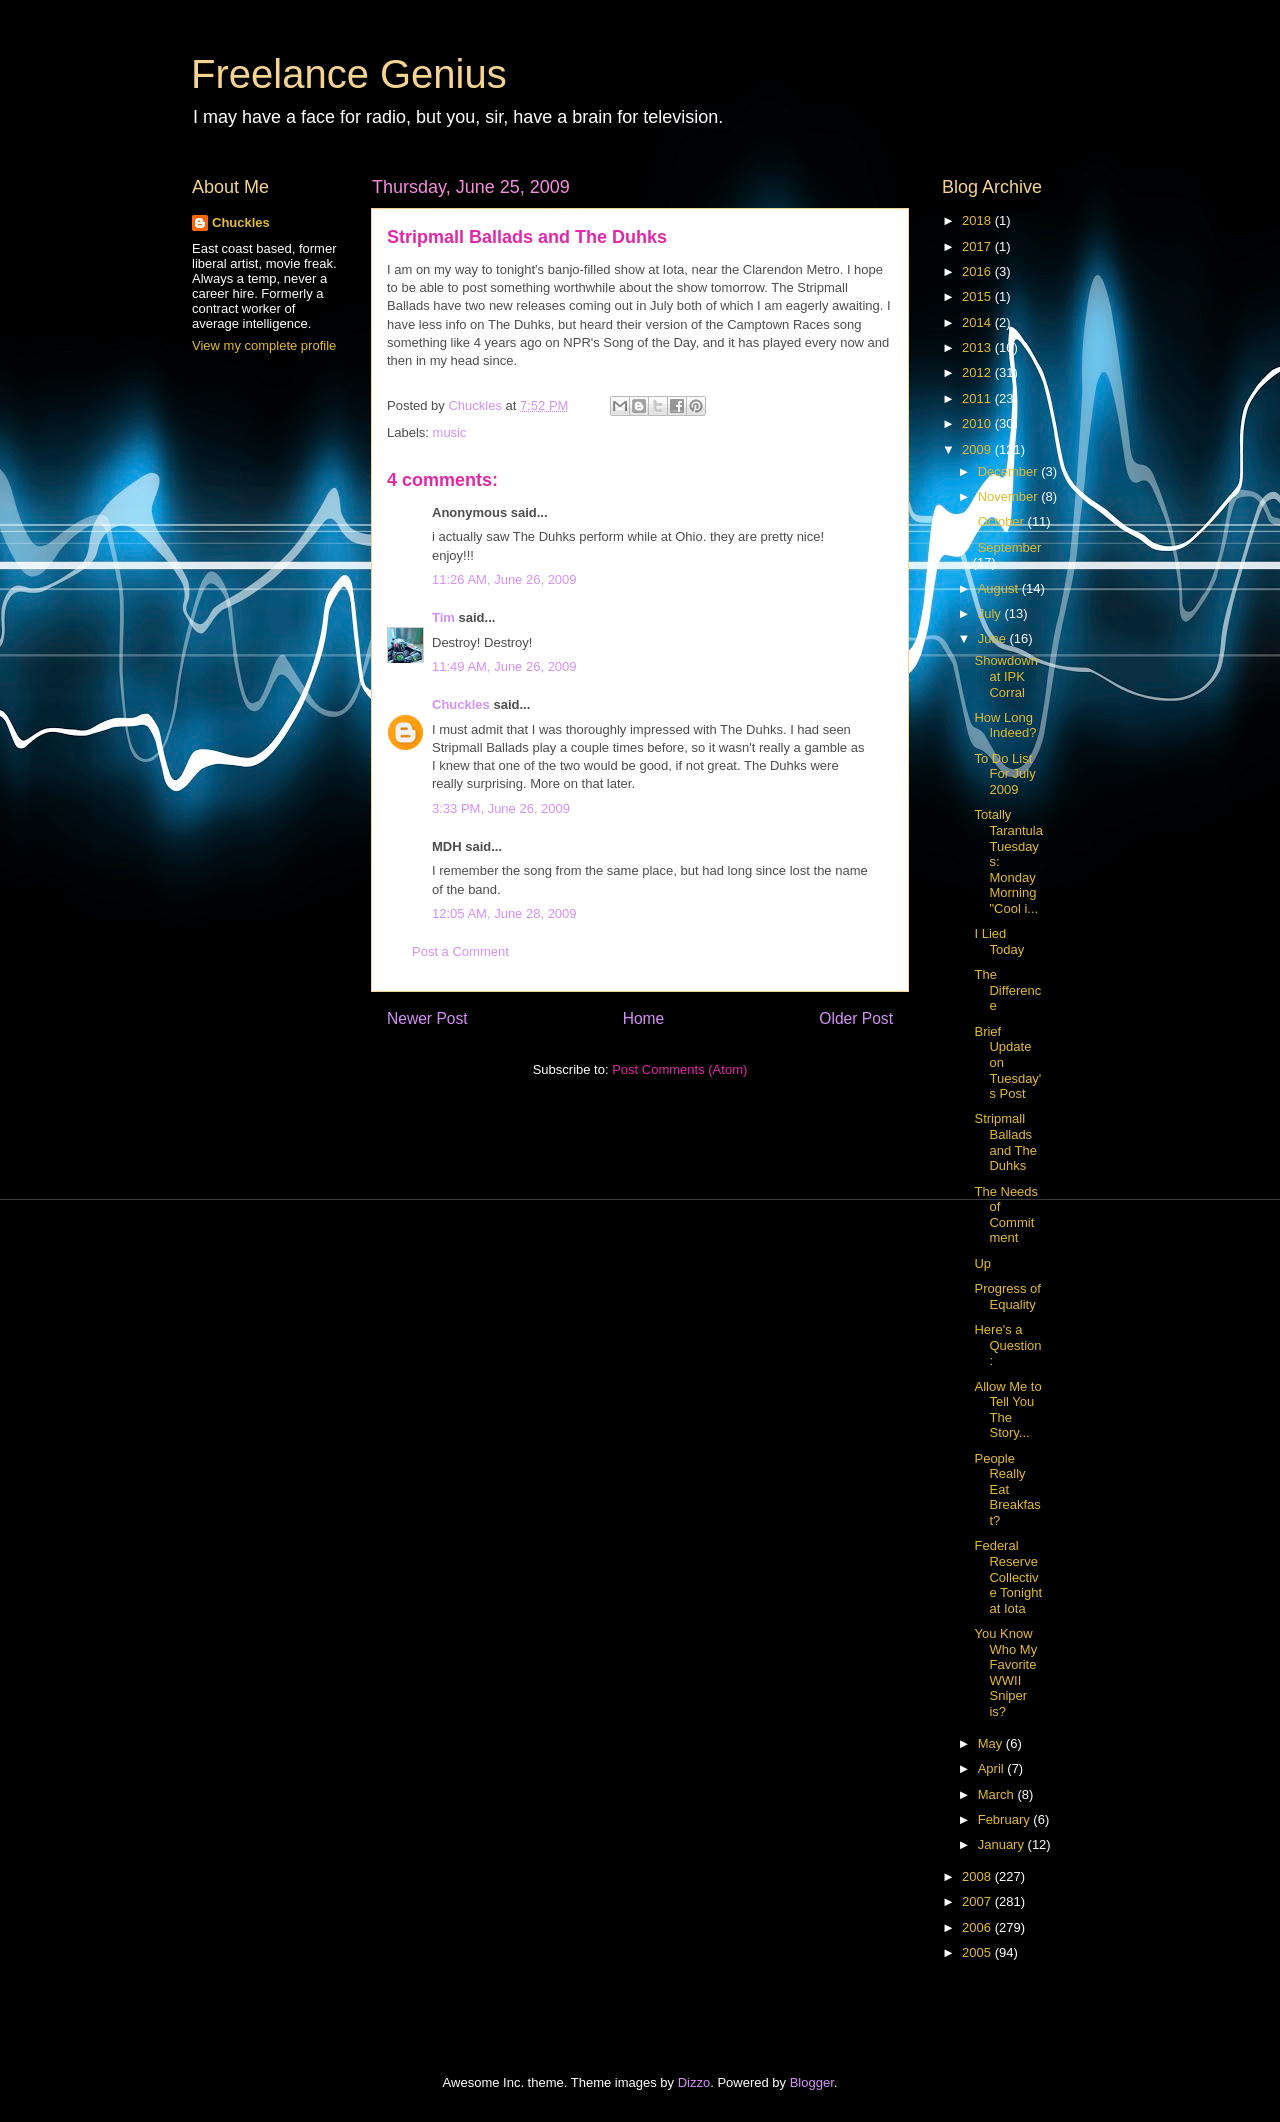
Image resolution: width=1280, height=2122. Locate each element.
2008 (978, 1876)
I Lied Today (999, 941)
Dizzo (694, 2082)
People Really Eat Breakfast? (1007, 1489)
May (992, 1743)
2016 (978, 271)
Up (982, 1263)
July (991, 613)
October (1003, 521)
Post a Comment (460, 951)
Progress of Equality (1007, 1296)
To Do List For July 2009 (1004, 774)
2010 (978, 423)
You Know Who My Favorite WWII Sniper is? (1005, 1672)
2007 (978, 1901)
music (450, 432)
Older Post (856, 1018)
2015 (978, 296)
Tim (443, 617)
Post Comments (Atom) (679, 1069)
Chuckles (461, 704)
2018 (978, 220)
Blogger (812, 2082)
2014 (978, 322)
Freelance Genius (349, 74)
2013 (978, 347)
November (1010, 496)
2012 (978, 372)
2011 (978, 398)
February (1006, 1819)
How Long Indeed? (1005, 725)
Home (644, 1018)
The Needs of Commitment (1006, 1215)
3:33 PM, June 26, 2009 (501, 808)
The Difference (1007, 990)
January (1003, 1844)
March (998, 1794)
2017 (978, 246)
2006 (978, 1927)
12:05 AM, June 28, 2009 (504, 913)
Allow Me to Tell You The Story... (1007, 1410)
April (993, 1768)
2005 (978, 1952)
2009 (978, 449)
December (1010, 471)
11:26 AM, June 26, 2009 (504, 579)
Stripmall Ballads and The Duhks (1005, 1142)
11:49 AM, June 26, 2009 (504, 666)
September (1010, 547)
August (1000, 588)
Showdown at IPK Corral (1006, 676)
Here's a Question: (1007, 1345)
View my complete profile (264, 345)
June (994, 638)
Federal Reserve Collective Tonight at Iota (1008, 1576)
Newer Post (427, 1018)
